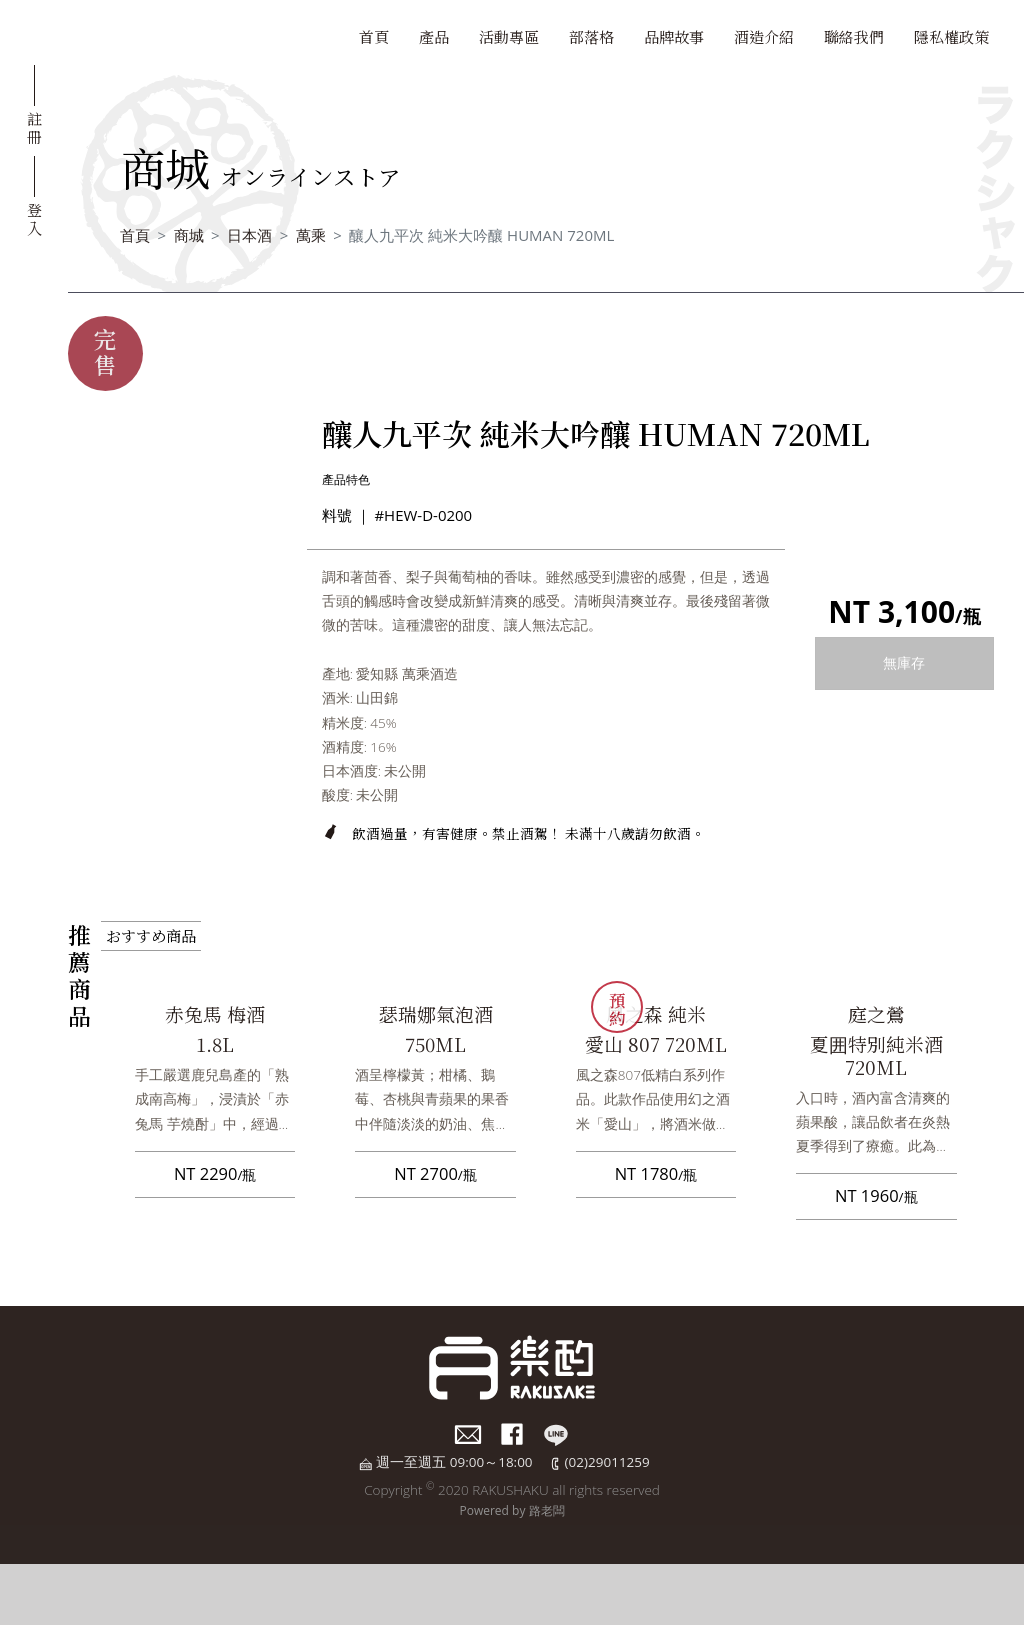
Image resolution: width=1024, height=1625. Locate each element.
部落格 (591, 36)
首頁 (374, 36)
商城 (189, 235)
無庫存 (904, 663)
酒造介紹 (764, 36)
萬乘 (311, 235)
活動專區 (509, 36)
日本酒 (249, 235)
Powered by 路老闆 (511, 1510)
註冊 (34, 127)
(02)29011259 (607, 1462)
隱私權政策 (951, 36)
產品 (434, 36)
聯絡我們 (854, 36)
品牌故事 (674, 36)
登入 (34, 218)
